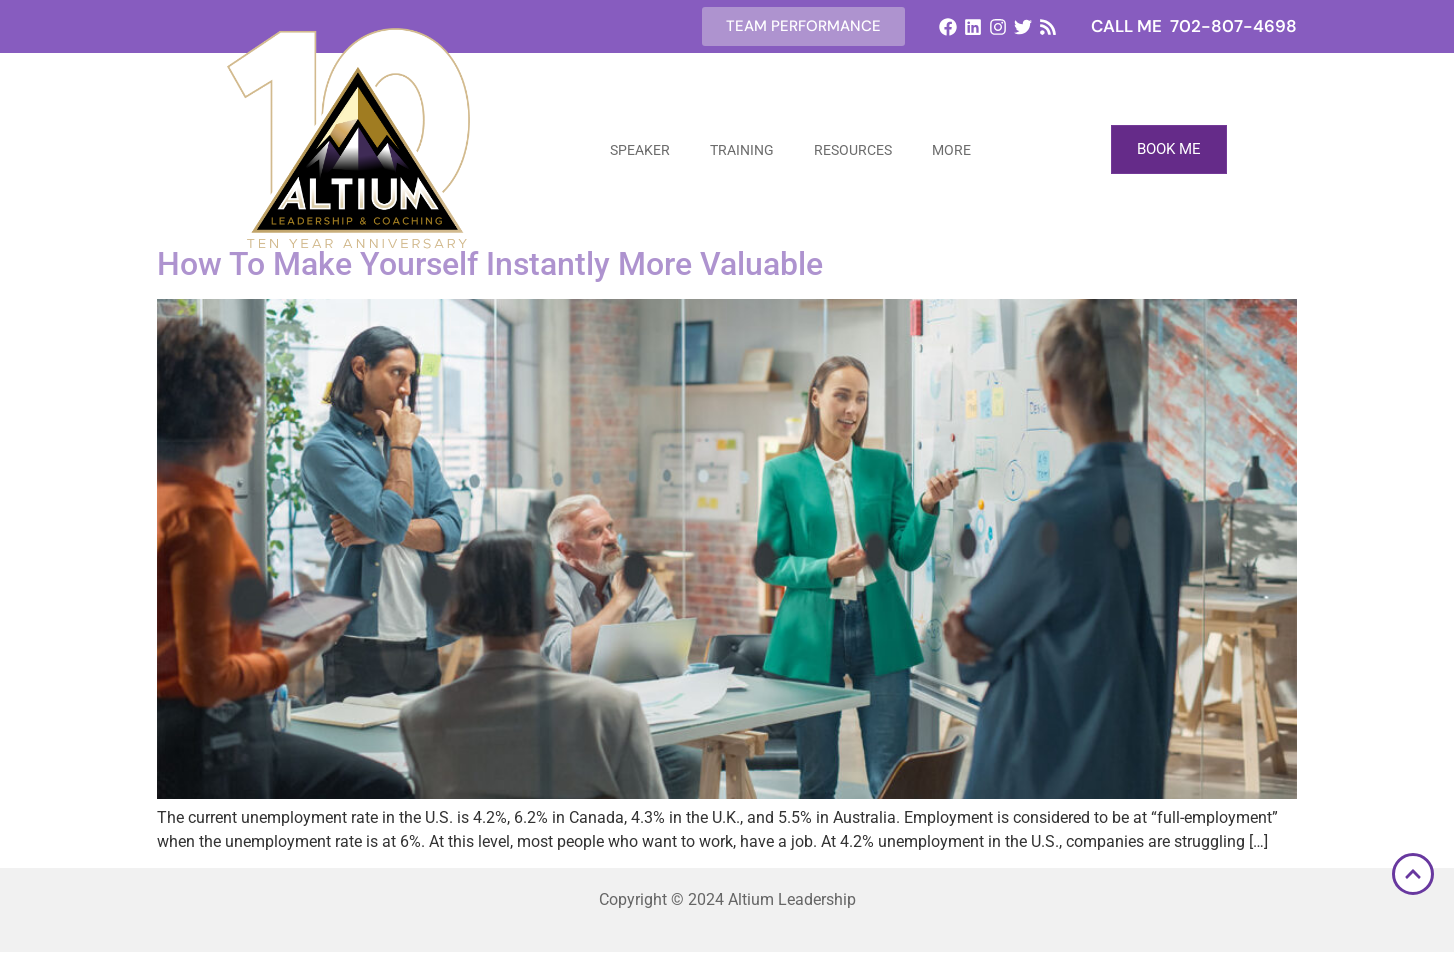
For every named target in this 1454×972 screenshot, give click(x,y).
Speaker (640, 150)
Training (742, 150)
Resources (853, 150)
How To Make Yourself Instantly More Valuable (490, 264)
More (951, 150)
